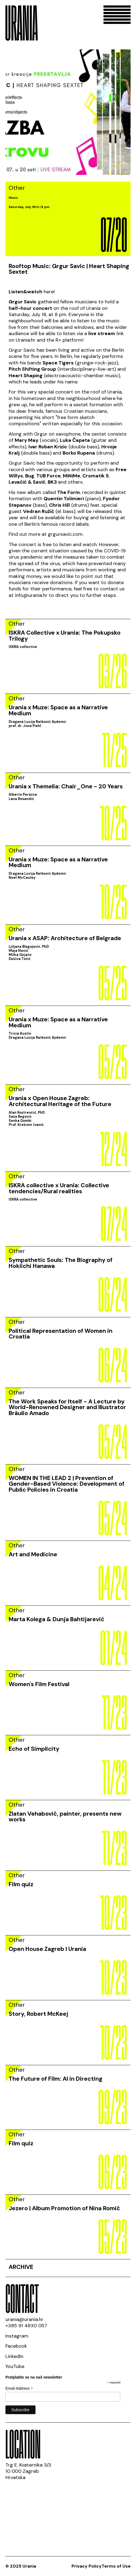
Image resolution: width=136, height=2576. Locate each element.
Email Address (19, 2388)
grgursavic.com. (65, 534)
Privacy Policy (87, 2566)
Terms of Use (116, 2566)
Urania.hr (25, 340)
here (49, 291)
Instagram (16, 2336)
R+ (58, 340)
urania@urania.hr (24, 2319)
